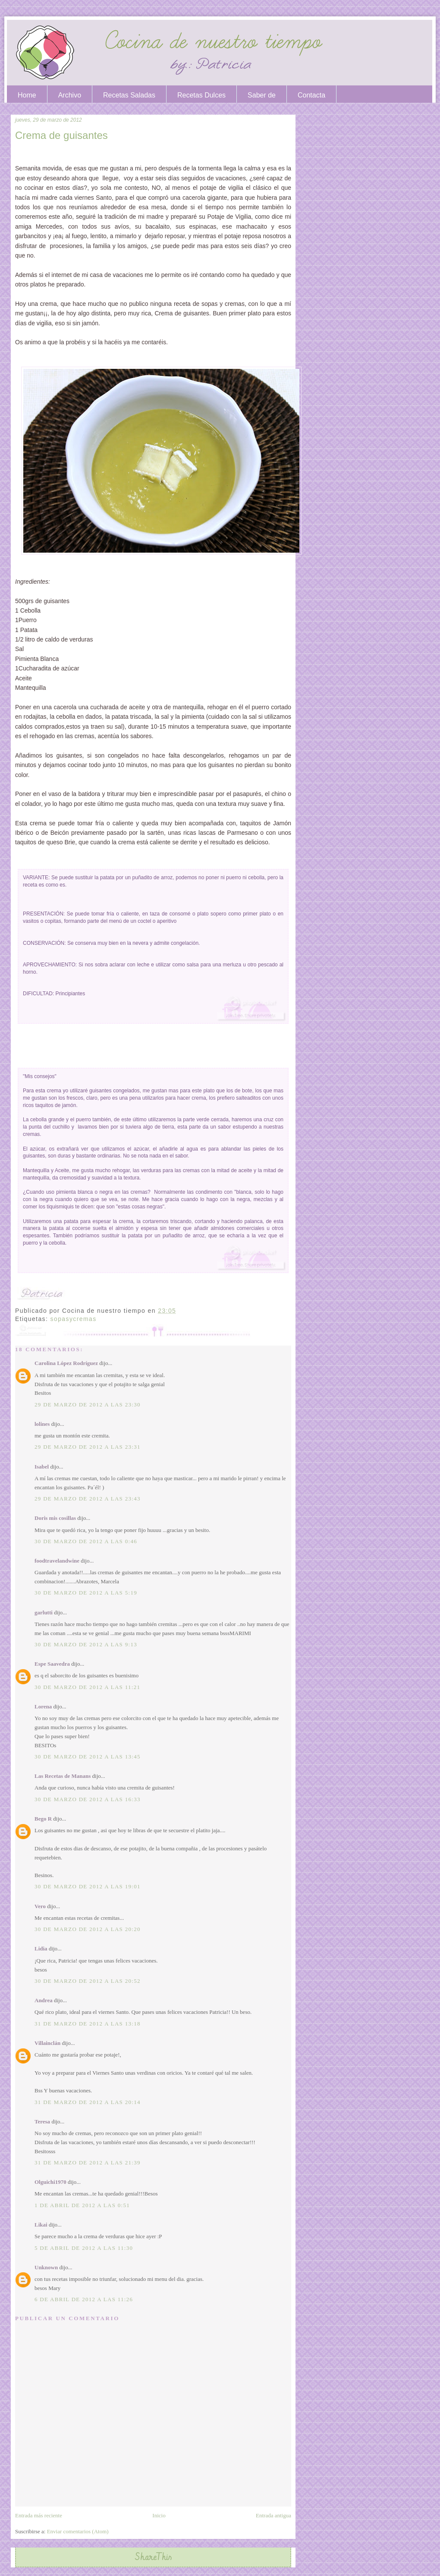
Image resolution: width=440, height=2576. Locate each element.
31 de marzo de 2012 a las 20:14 (88, 2102)
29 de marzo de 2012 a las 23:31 (88, 1447)
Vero (40, 1906)
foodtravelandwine (57, 1560)
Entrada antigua (273, 2515)
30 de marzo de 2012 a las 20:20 (88, 1929)
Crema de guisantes (61, 135)
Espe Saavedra (52, 1664)
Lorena (43, 1706)
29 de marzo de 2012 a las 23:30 (88, 1404)
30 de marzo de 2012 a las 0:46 (86, 1541)
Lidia (41, 1948)
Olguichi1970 (50, 2182)
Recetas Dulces (201, 95)
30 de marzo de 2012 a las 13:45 (88, 1756)
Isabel (42, 1466)
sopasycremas (73, 1318)
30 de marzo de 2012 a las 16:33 (88, 1799)
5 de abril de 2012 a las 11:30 (84, 2248)
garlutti (44, 1612)
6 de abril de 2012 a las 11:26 (84, 2299)
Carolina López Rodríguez (66, 1363)
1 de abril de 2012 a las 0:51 (82, 2205)
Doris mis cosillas (55, 1518)
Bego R (43, 1818)
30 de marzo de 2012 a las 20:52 (88, 1981)
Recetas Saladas (129, 95)
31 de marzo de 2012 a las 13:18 (88, 2023)
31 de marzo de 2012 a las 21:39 (88, 2162)
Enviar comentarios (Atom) (78, 2531)
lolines (42, 1424)
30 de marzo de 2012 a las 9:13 (86, 1644)
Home (27, 95)
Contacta (311, 95)
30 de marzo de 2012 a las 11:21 (87, 1687)
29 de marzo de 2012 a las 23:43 (88, 1498)
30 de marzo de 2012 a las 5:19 (86, 1592)
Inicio (158, 2515)
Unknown (46, 2267)
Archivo (69, 95)
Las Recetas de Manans (63, 1776)
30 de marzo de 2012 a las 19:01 (88, 1886)
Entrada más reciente (38, 2515)
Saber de (262, 95)
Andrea (44, 2000)
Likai (41, 2224)
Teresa (42, 2121)
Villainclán (47, 2043)
